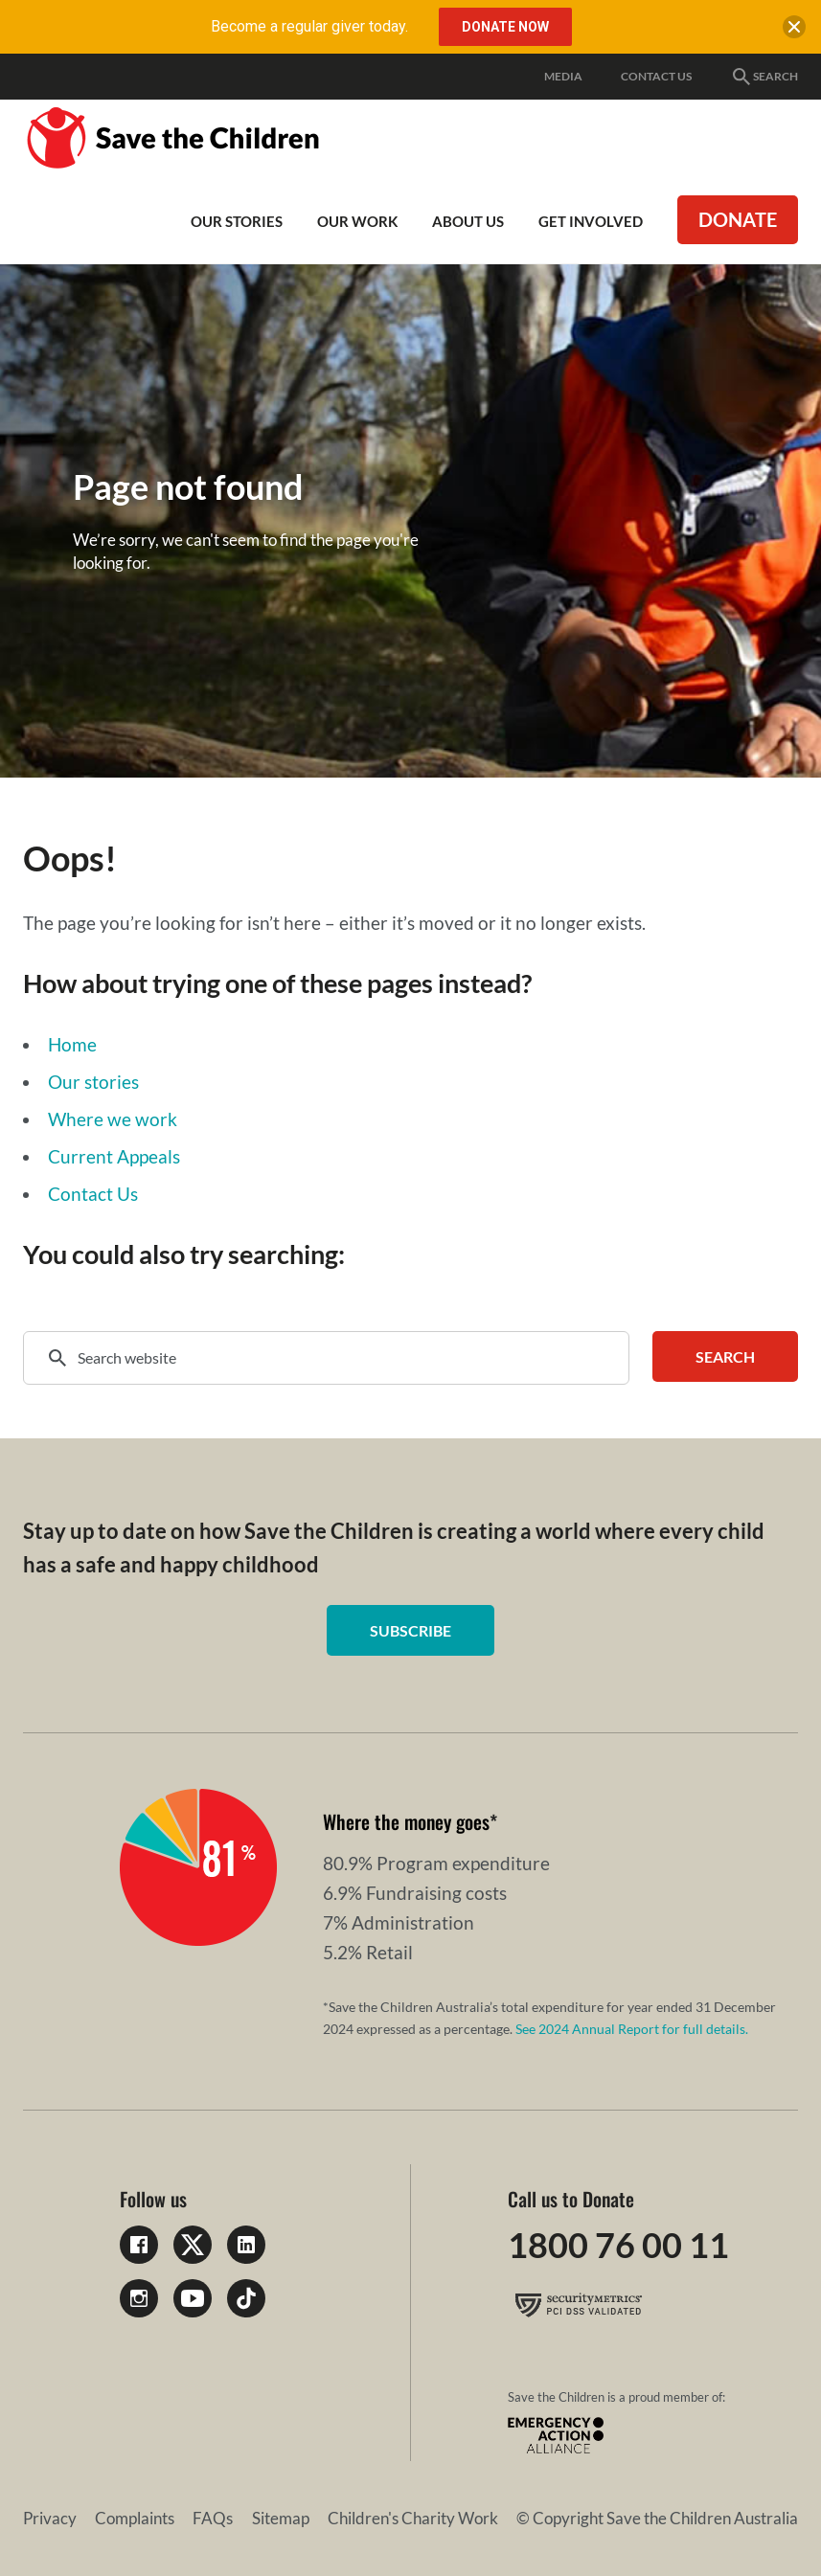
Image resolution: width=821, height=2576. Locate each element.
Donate (737, 219)
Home (72, 1044)
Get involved (590, 221)
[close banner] (794, 30)
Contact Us (656, 76)
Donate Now (505, 26)
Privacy (50, 2518)
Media (563, 76)
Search (764, 76)
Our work (357, 221)
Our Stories (237, 221)
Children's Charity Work (413, 2518)
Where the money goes (406, 1821)
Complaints (134, 2518)
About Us (468, 221)
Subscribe (410, 1630)
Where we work (112, 1119)
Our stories (93, 1082)
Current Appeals (114, 1156)
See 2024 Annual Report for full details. (631, 2029)
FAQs (213, 2518)
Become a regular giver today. (309, 26)
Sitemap (280, 2518)
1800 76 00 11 (618, 2245)
